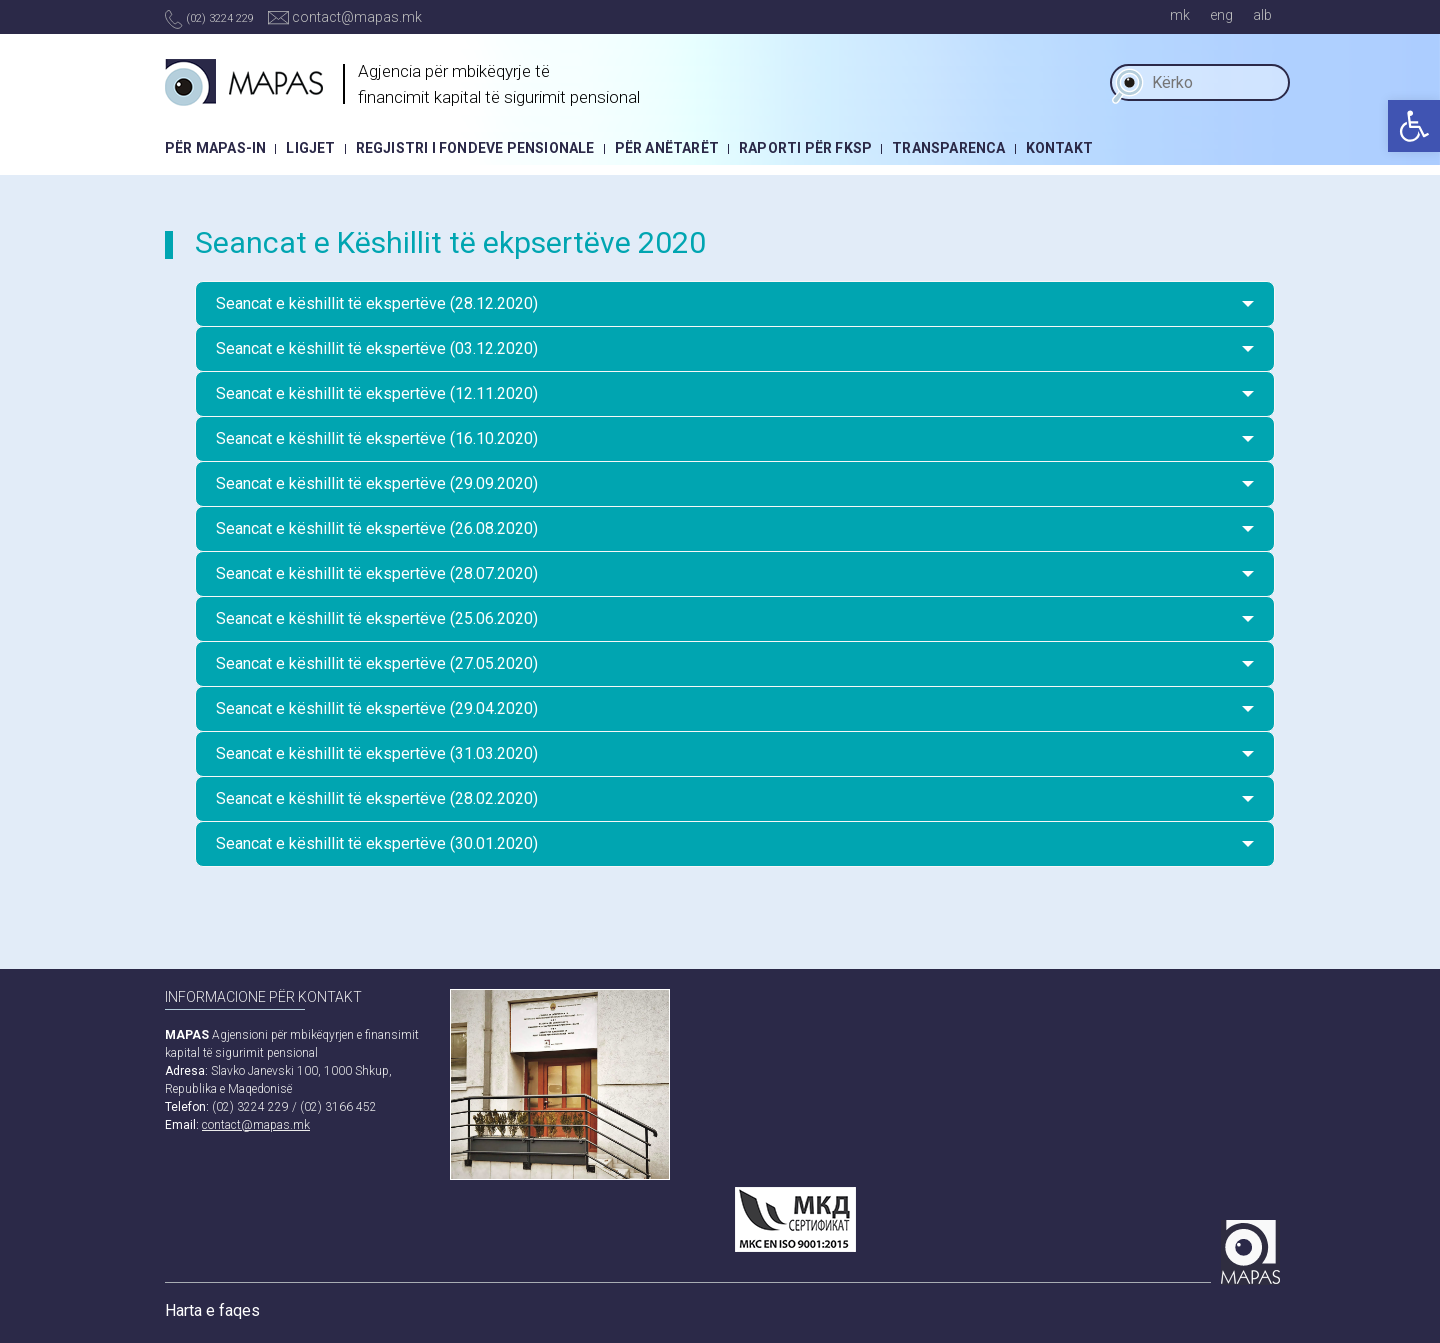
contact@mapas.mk (345, 17)
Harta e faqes (212, 1310)
